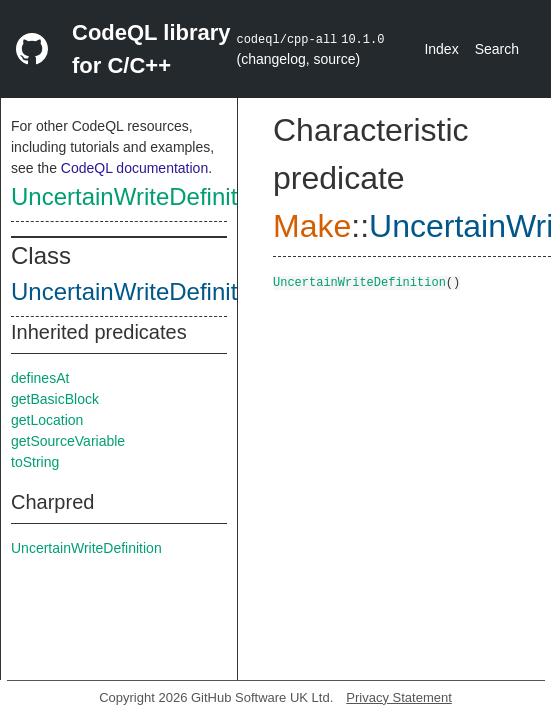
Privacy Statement (399, 697)
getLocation (47, 420)
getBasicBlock (55, 399)
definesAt (40, 378)
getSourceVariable (68, 441)
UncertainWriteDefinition (140, 196)
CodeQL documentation (134, 168)
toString (35, 462)
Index (441, 49)
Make (312, 226)
